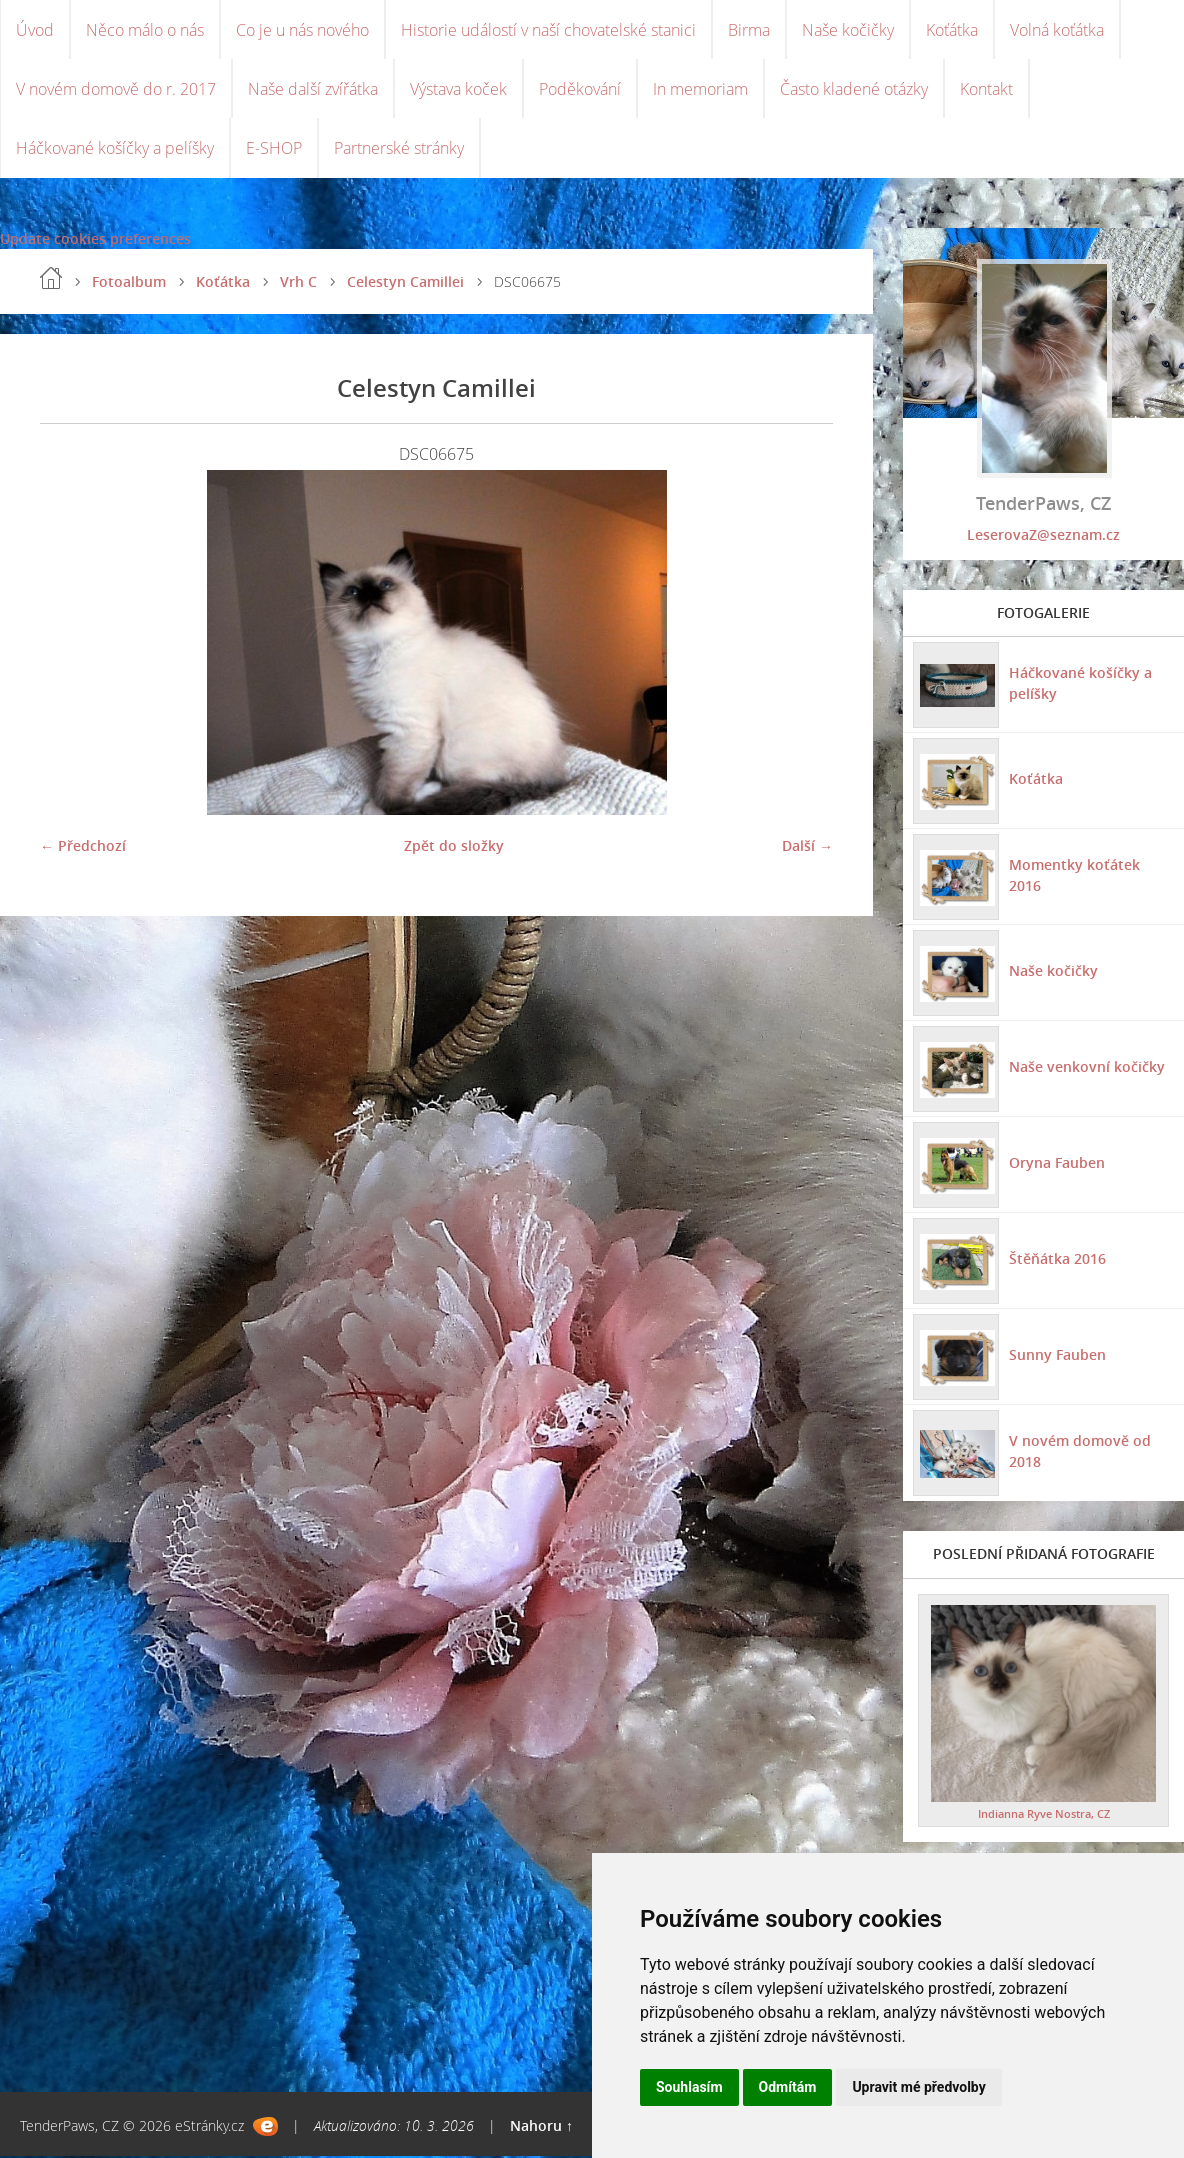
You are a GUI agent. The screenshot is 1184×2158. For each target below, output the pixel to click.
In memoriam (700, 90)
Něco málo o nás (145, 30)
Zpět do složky (454, 847)
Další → (807, 847)
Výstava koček (458, 90)
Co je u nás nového (302, 30)
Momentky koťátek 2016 (1074, 877)
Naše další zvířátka (313, 90)
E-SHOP (274, 150)
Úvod (35, 30)
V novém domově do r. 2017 (116, 90)
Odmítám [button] (788, 2087)
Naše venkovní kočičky (1087, 1068)
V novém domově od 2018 (1080, 1453)
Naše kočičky (848, 30)
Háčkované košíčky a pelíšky (115, 150)
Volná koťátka (1057, 30)
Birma (749, 30)
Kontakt (986, 90)
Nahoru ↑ (541, 2127)
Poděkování (580, 90)
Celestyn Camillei (405, 283)
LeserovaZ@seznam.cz (1043, 536)
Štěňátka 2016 (1057, 1260)
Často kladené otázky (854, 90)
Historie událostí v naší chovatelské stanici (548, 30)
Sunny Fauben (1057, 1356)
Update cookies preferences (95, 240)
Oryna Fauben (1057, 1164)
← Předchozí (83, 847)
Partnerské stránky (399, 150)
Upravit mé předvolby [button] (918, 2087)
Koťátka (952, 30)
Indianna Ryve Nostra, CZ (1044, 1815)
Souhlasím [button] (689, 2087)
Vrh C (298, 283)
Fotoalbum (129, 283)
